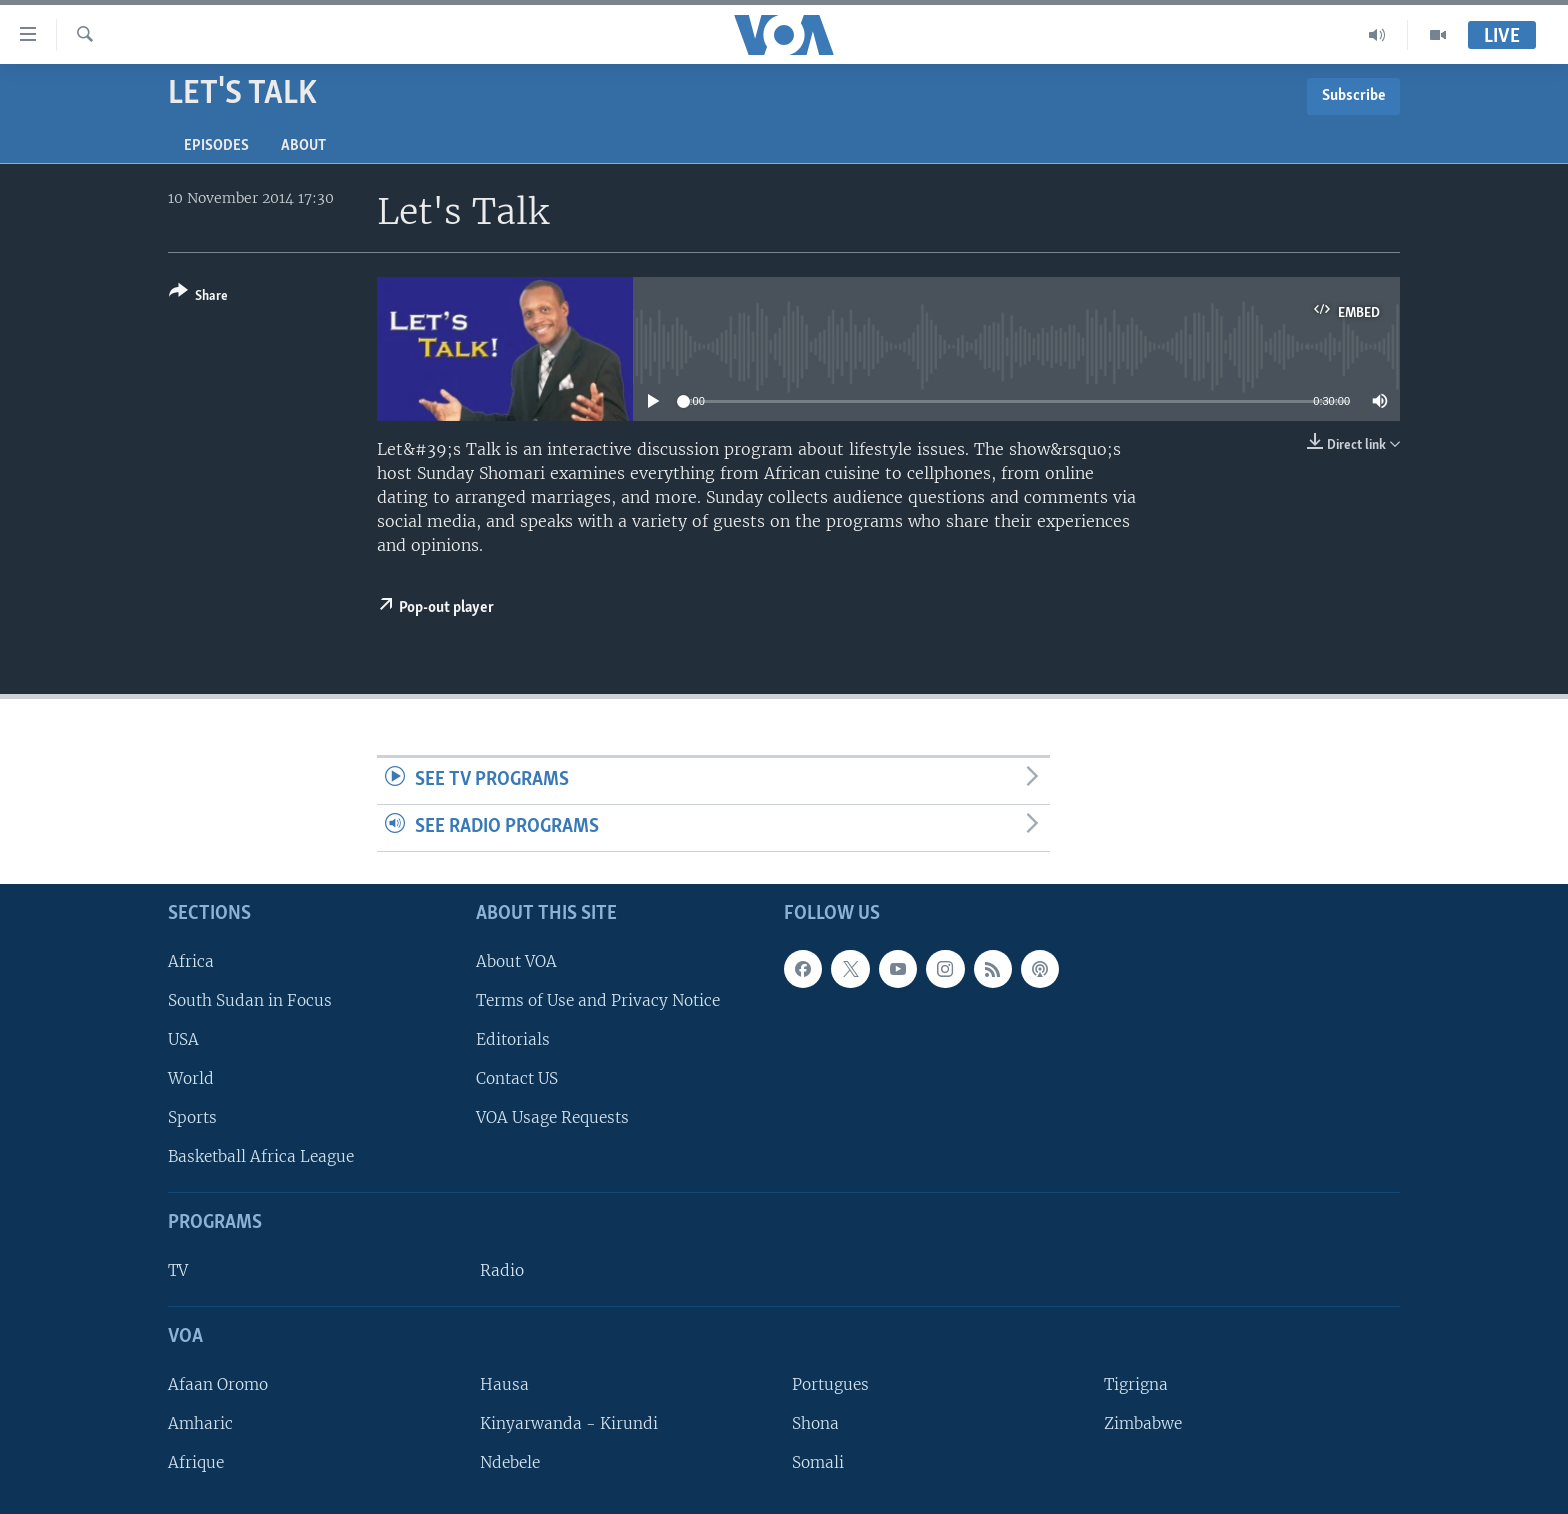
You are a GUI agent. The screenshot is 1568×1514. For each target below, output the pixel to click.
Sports (192, 1117)
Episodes (216, 146)
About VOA (516, 961)
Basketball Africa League (261, 1156)
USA (183, 1039)
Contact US (517, 1078)
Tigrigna (1136, 1384)
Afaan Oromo (218, 1384)
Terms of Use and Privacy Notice (598, 1000)
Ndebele (510, 1462)
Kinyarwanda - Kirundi (569, 1423)
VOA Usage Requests (552, 1117)
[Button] (198, 297)
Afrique (196, 1462)
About (303, 146)
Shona (815, 1423)
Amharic (200, 1423)
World (191, 1078)
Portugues (830, 1384)
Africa (191, 961)
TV (178, 1270)
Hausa (504, 1384)
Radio (502, 1270)
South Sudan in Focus (250, 1000)
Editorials (513, 1039)
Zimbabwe (1143, 1423)
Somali (818, 1462)
